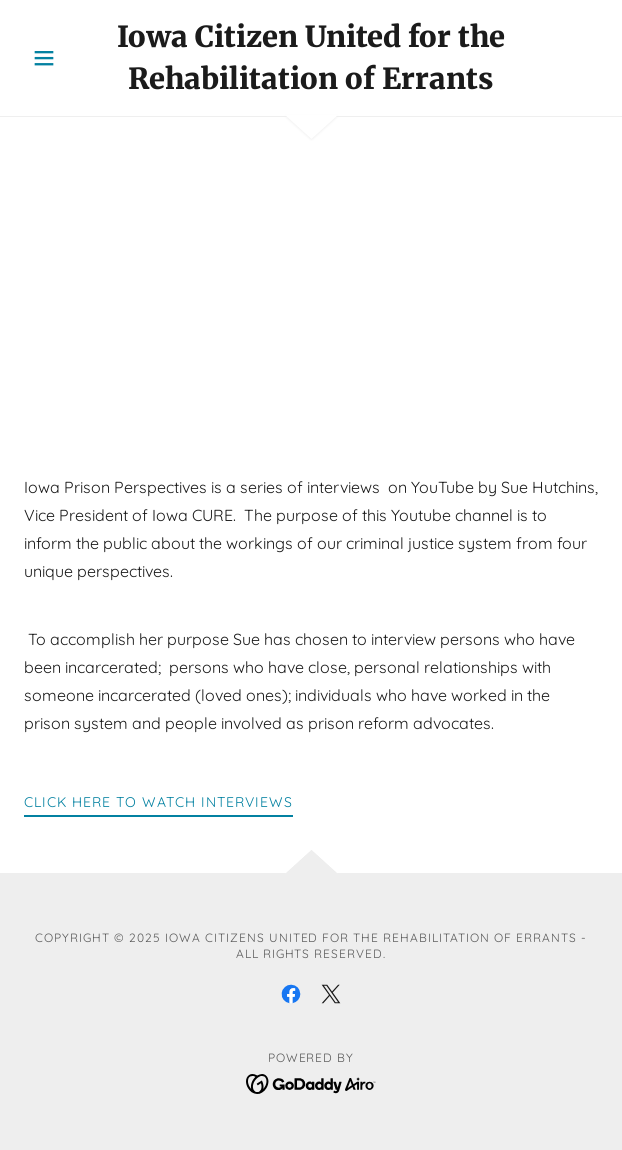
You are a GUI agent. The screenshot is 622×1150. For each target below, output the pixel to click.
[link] (311, 58)
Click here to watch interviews (158, 802)
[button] (67, 58)
